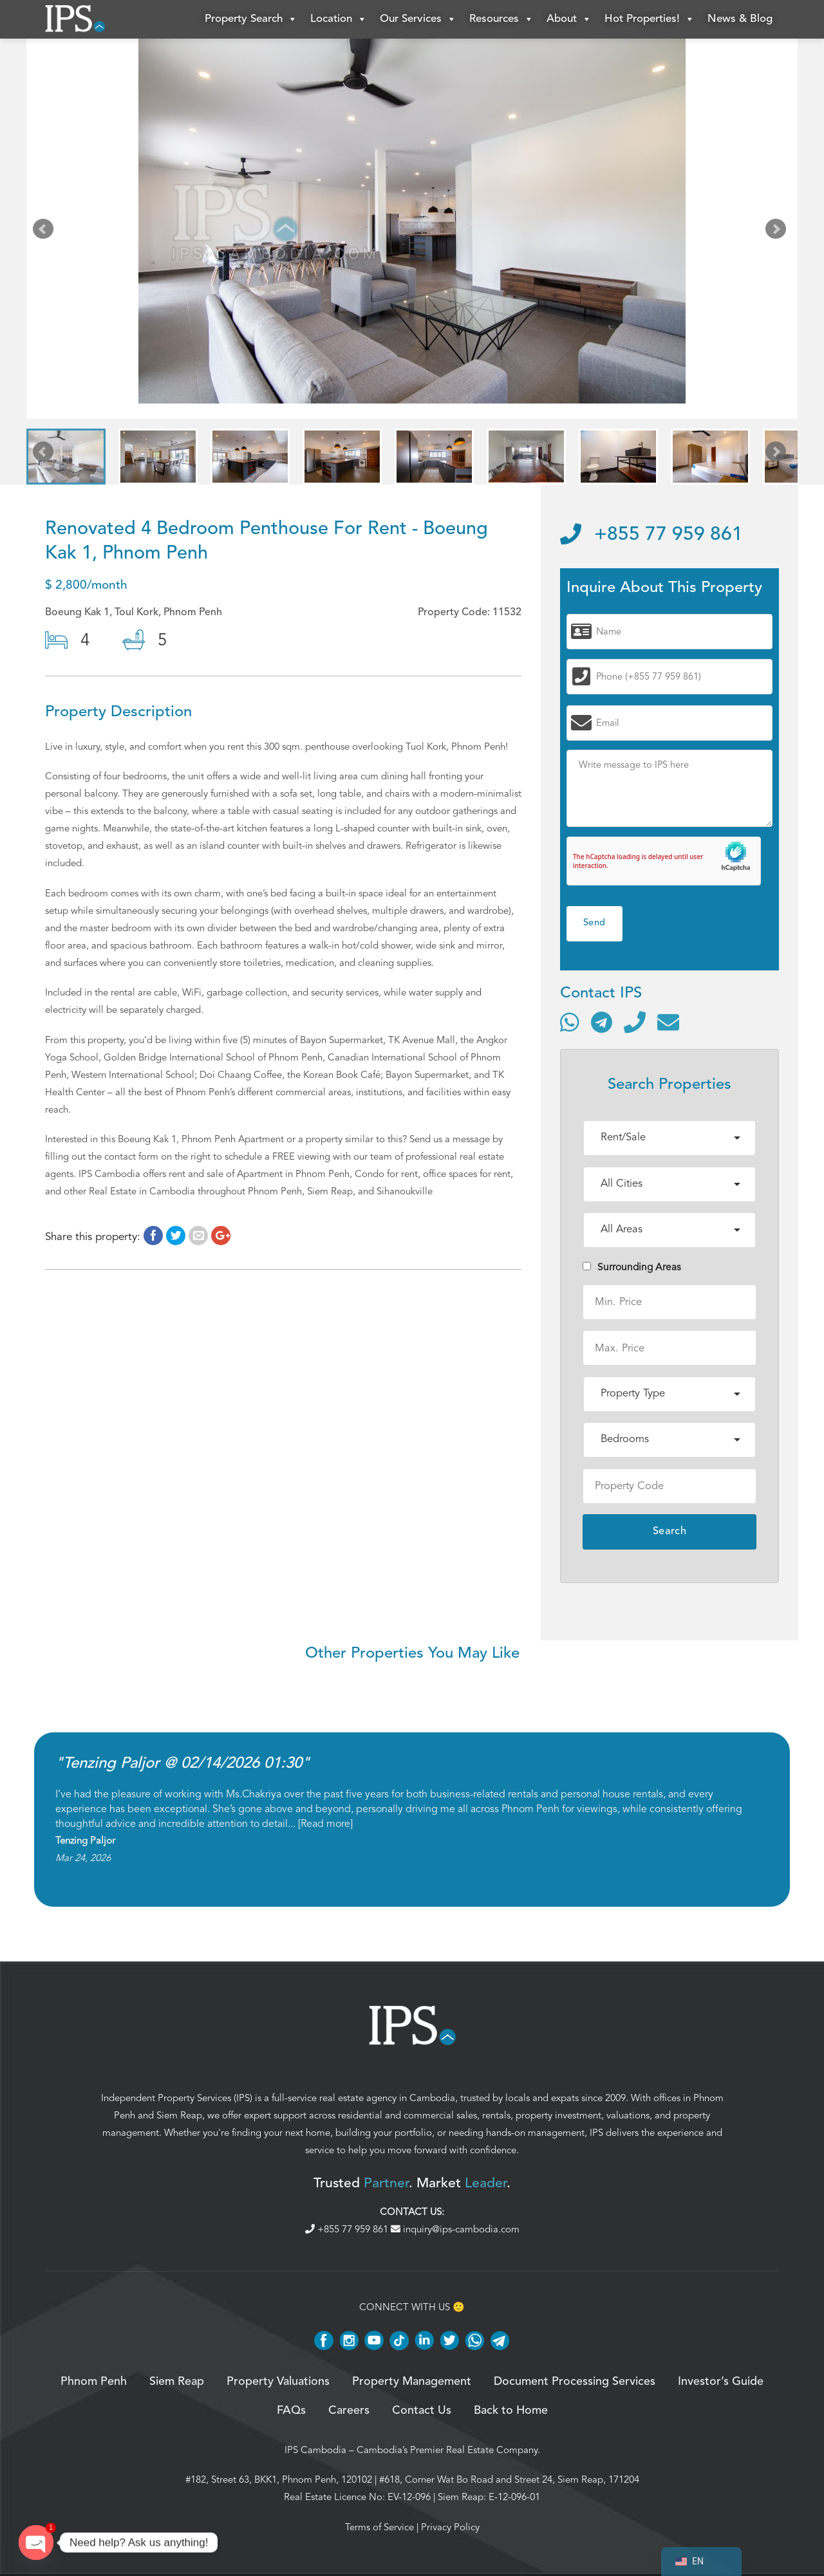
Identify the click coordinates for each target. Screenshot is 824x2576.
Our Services (418, 19)
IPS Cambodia (315, 2450)
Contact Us (421, 2410)
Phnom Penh (94, 2381)
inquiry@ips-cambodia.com (455, 2229)
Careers (349, 2410)
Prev (46, 232)
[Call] (635, 1022)
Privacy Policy (450, 2527)
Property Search (251, 19)
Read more (325, 1823)
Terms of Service (379, 2527)
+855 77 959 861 (651, 534)
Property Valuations (278, 2381)
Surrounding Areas (632, 1267)
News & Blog (739, 19)
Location (338, 19)
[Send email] (668, 1022)
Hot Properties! (649, 19)
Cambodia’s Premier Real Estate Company (447, 2450)
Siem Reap (179, 2115)
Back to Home (511, 2410)
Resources (501, 19)
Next (778, 232)
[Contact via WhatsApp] (569, 1022)
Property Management (411, 2381)
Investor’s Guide (720, 2381)
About (569, 19)
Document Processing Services (574, 2381)
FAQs (291, 2410)
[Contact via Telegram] (601, 1022)
